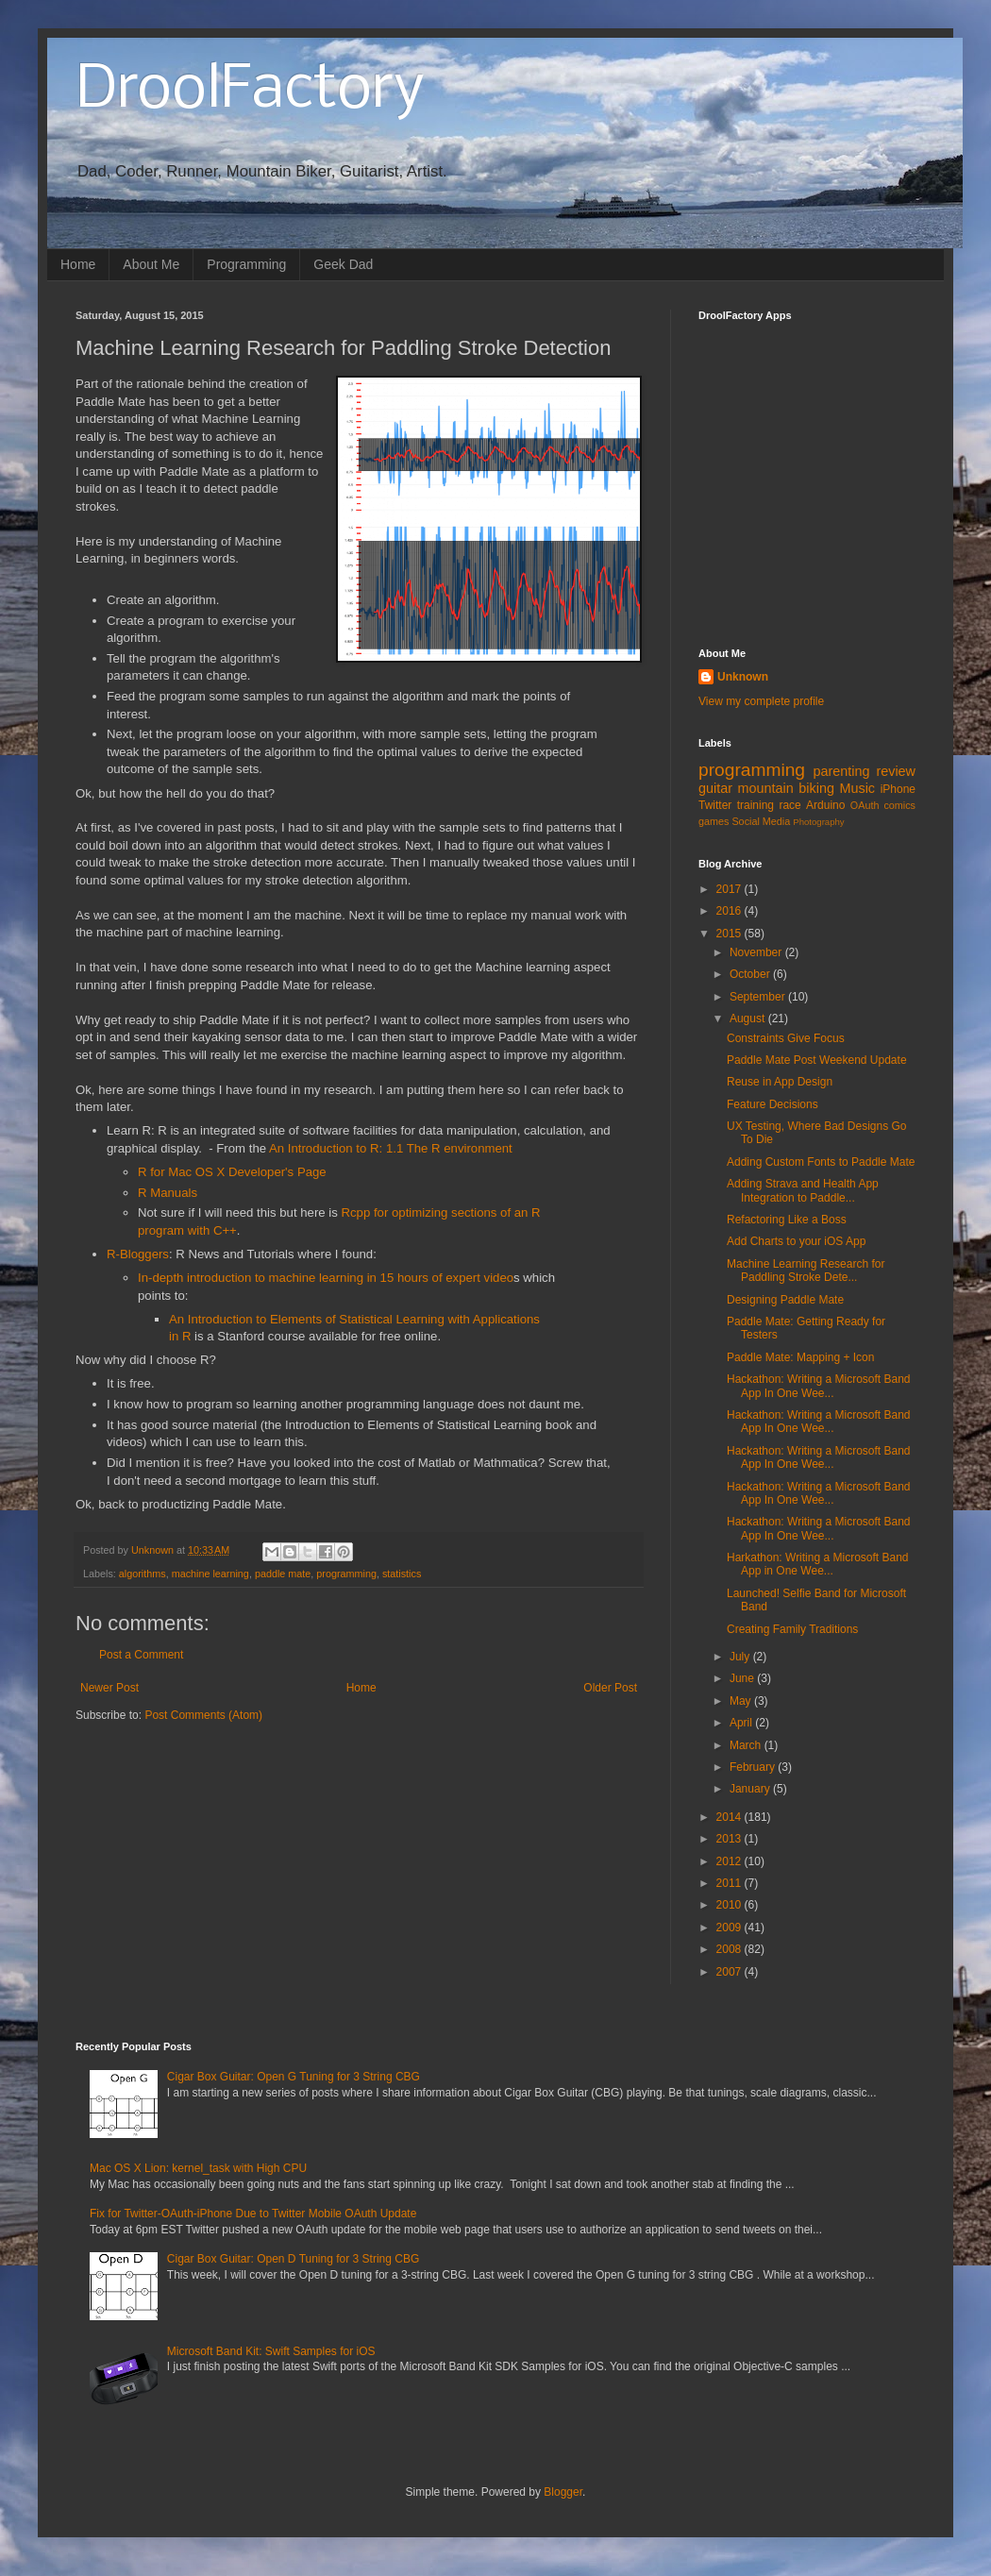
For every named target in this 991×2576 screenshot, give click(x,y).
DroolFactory (250, 91)
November (757, 952)
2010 (730, 1904)
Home (77, 264)
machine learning (210, 1573)
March (747, 1745)
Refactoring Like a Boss (787, 1219)
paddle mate (283, 1573)
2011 (730, 1883)
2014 (730, 1817)
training (755, 805)
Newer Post (109, 1687)
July (741, 1656)
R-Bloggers (138, 1254)
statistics (401, 1573)
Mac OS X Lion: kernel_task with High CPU (198, 2168)
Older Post (610, 1687)
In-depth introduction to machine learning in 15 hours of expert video (325, 1278)
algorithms (142, 1573)
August (749, 1018)
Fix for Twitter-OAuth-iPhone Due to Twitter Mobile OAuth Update (253, 2213)
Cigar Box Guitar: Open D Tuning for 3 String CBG (293, 2258)
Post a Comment (141, 1654)
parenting (841, 771)
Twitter (714, 805)
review (895, 771)
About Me (151, 264)
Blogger (563, 2492)
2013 (730, 1838)
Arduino (825, 805)
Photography (818, 822)
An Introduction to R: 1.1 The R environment (390, 1148)
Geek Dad (343, 264)
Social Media (760, 821)
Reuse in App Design (779, 1081)
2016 (730, 911)
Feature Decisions (772, 1104)
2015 (730, 933)
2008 (730, 1949)
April (742, 1722)
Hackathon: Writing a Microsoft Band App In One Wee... (819, 1385)
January (751, 1788)
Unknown (742, 676)
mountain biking (786, 788)
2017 (730, 889)
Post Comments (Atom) (203, 1715)
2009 (730, 1927)
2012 (730, 1861)
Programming (246, 264)
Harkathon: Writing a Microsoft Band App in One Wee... (818, 1564)
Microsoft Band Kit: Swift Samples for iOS (271, 2351)
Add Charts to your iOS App (796, 1241)
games (713, 821)
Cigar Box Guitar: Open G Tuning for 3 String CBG (293, 2076)
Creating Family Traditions (792, 1629)
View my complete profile (761, 701)
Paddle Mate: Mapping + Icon (800, 1357)
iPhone (898, 789)
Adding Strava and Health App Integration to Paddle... (803, 1190)
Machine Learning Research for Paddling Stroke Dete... (805, 1270)
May (742, 1701)
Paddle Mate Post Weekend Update (817, 1060)
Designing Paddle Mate (785, 1299)
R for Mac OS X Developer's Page (232, 1172)
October (751, 974)
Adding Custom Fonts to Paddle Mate (821, 1162)
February (754, 1767)
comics (899, 805)
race (789, 805)
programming (346, 1573)
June (743, 1678)
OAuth (865, 805)
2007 (730, 1971)
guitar (715, 788)
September (759, 996)
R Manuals (167, 1193)
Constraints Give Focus (786, 1038)
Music (857, 788)
